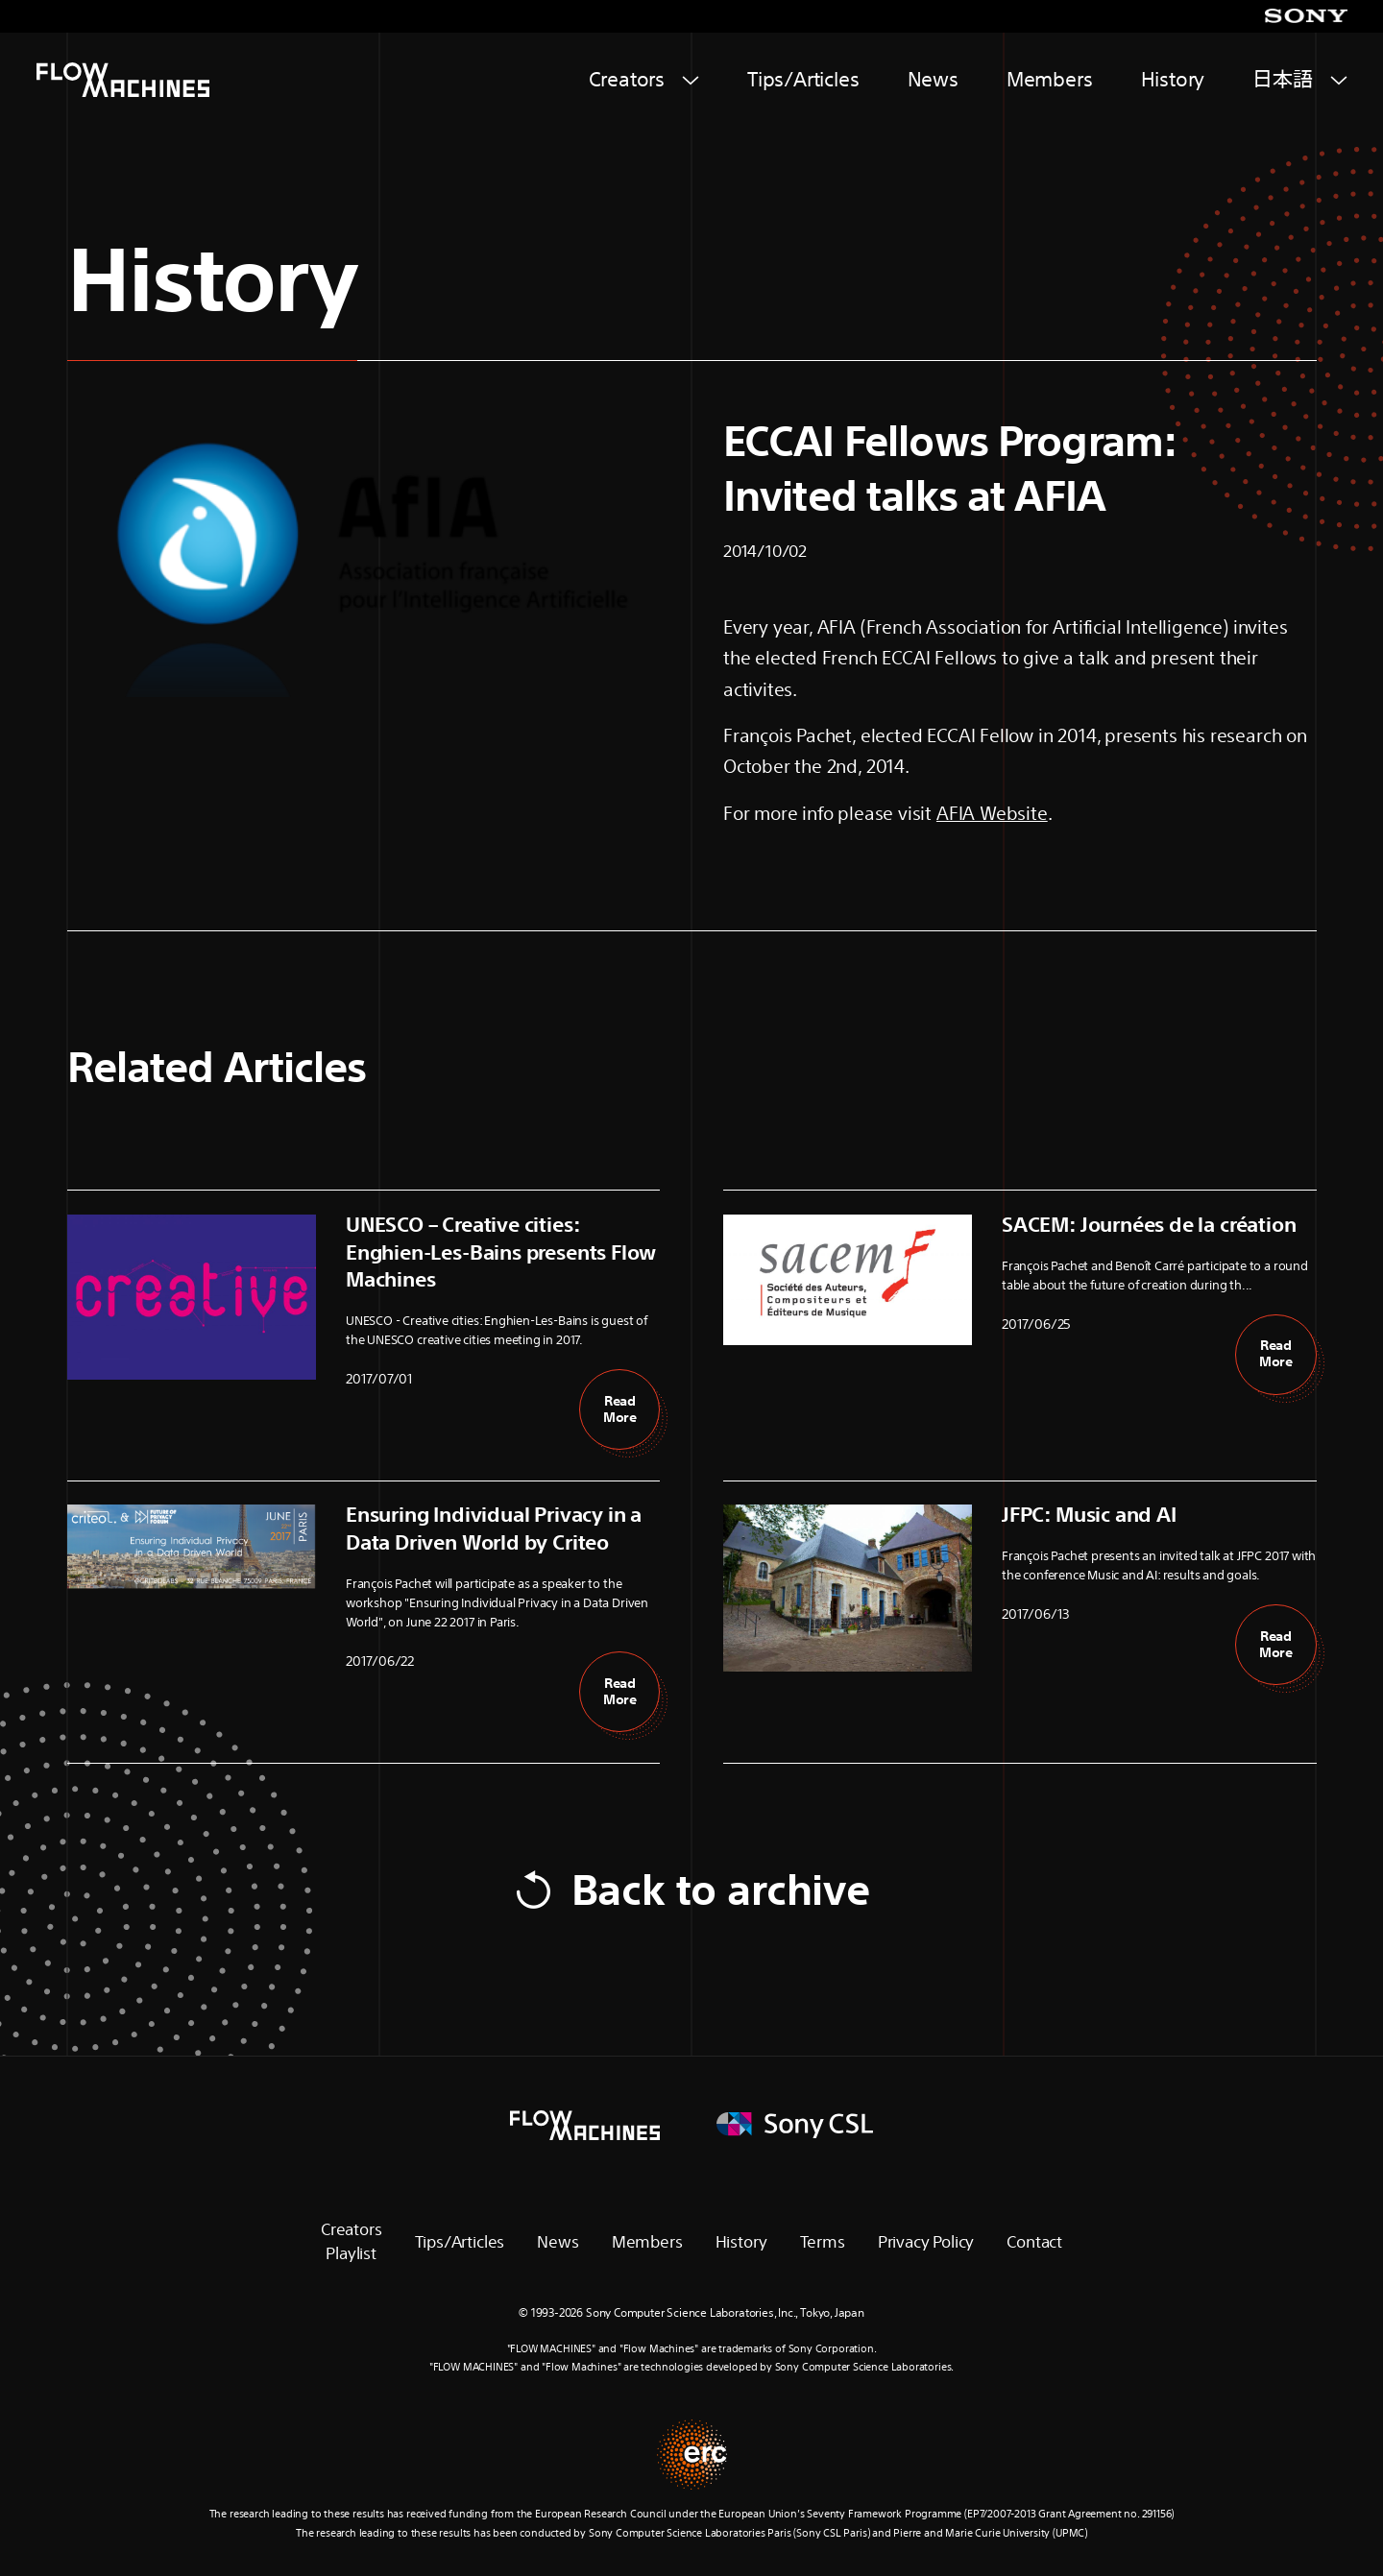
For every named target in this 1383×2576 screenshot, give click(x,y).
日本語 (1282, 79)
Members (1050, 79)
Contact (1034, 2241)
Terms (822, 2241)
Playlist (351, 2253)
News (933, 79)
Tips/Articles (803, 79)
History (1173, 79)
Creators (627, 79)
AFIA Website (992, 813)
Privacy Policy (926, 2241)
